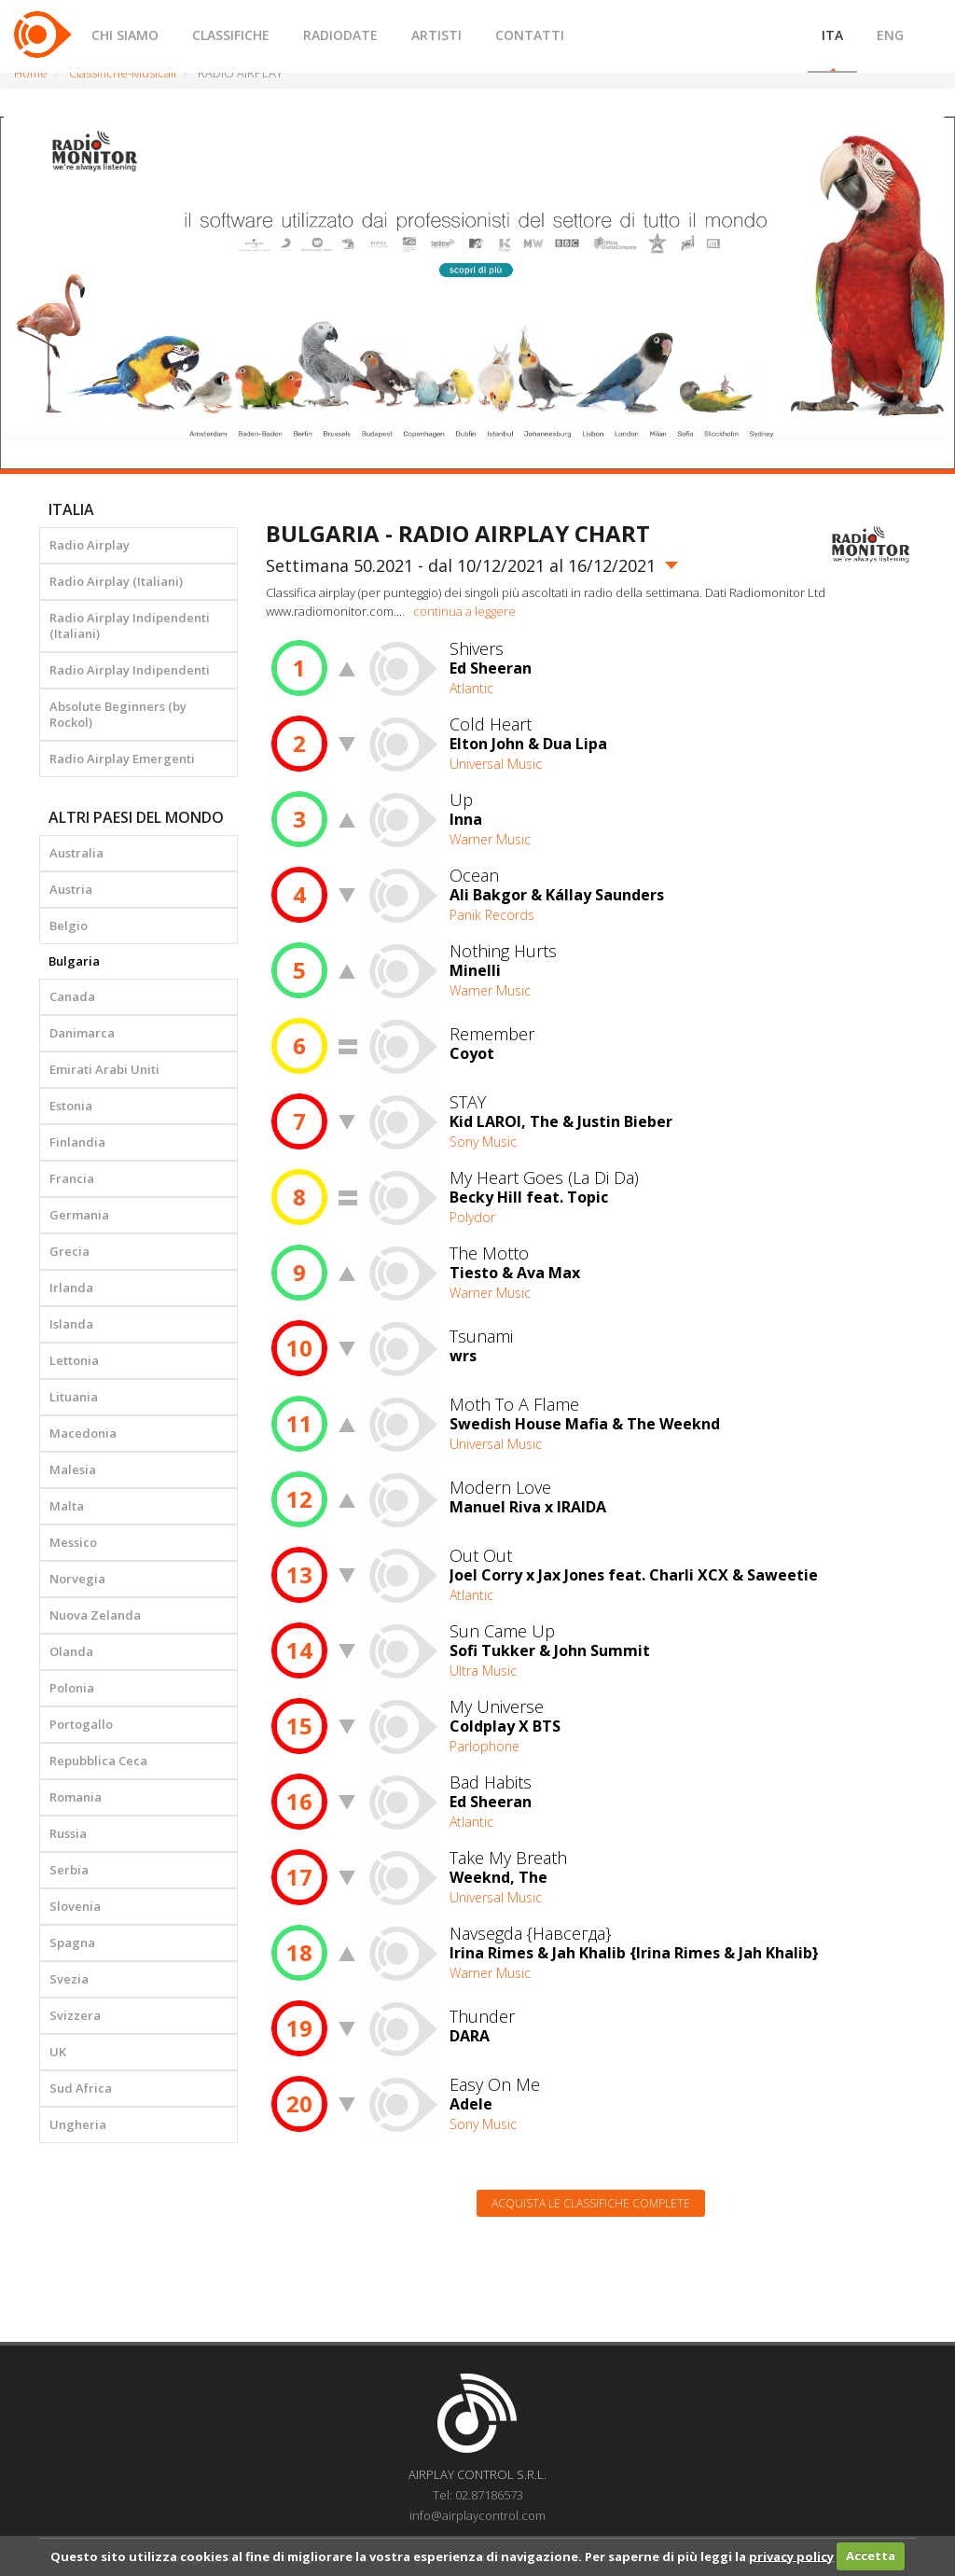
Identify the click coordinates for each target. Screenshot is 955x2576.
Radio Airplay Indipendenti (129, 669)
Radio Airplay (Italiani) (116, 581)
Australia (76, 852)
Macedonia (83, 1433)
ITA (832, 35)
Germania (79, 1214)
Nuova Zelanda (95, 1615)
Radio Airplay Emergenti (122, 758)
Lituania (73, 1396)
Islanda (71, 1324)
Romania (75, 1797)
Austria (70, 889)
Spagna (72, 1942)
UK (57, 2051)
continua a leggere (464, 611)
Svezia (69, 1978)
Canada (72, 996)
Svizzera (75, 2015)
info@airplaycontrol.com (477, 2515)
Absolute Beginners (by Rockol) (118, 714)
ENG (890, 35)
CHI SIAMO (125, 35)
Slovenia (75, 1906)
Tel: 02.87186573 (478, 2494)
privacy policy (791, 2555)
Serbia (69, 1869)
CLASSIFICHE (231, 35)
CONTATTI (529, 35)
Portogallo (81, 1724)
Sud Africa (80, 2088)
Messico (73, 1542)
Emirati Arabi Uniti (104, 1069)
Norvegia (77, 1578)
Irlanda (71, 1287)
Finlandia (77, 1142)
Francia (71, 1178)
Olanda (71, 1651)
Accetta (870, 2555)
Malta (66, 1505)
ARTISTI (436, 35)
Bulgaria (74, 961)
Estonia (70, 1105)
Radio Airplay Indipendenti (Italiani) (129, 625)
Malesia (72, 1469)
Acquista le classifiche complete (590, 2203)
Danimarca (82, 1032)
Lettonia (74, 1360)
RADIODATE (340, 35)
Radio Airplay (89, 544)
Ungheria (77, 2124)
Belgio (68, 925)
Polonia (71, 1687)
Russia (68, 1833)
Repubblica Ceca (98, 1760)
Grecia (69, 1251)
